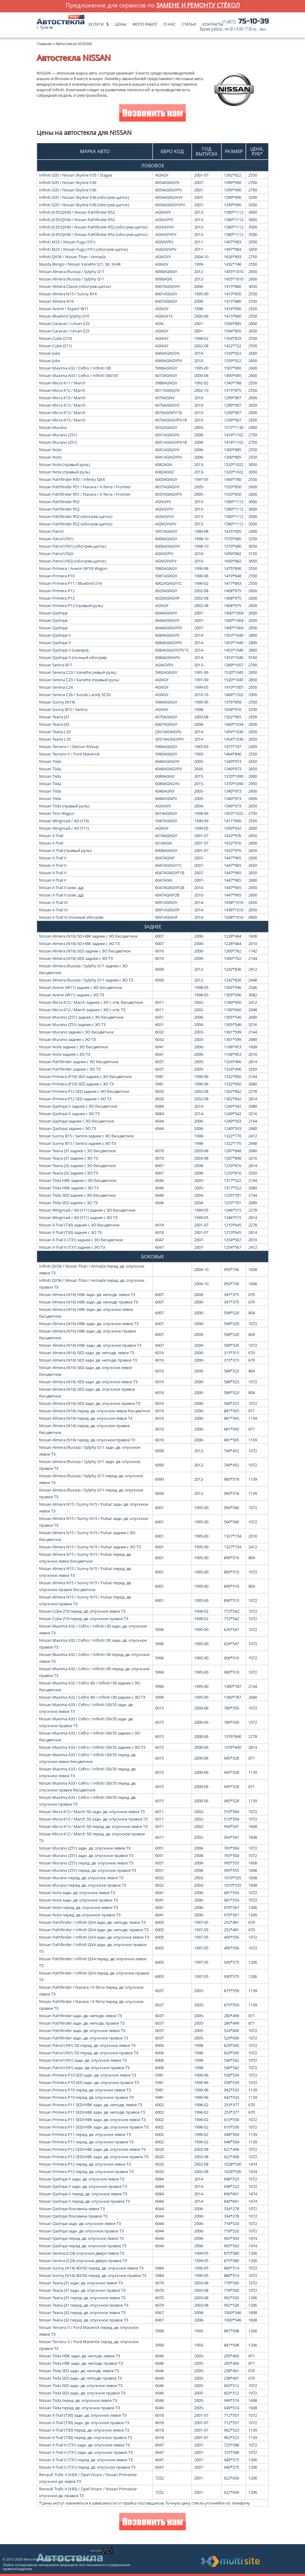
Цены (120, 22)
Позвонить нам (152, 113)
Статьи (189, 22)
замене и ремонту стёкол (198, 5)
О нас (169, 22)
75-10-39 (234, 25)
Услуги (96, 22)
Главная (44, 43)
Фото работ (145, 22)
